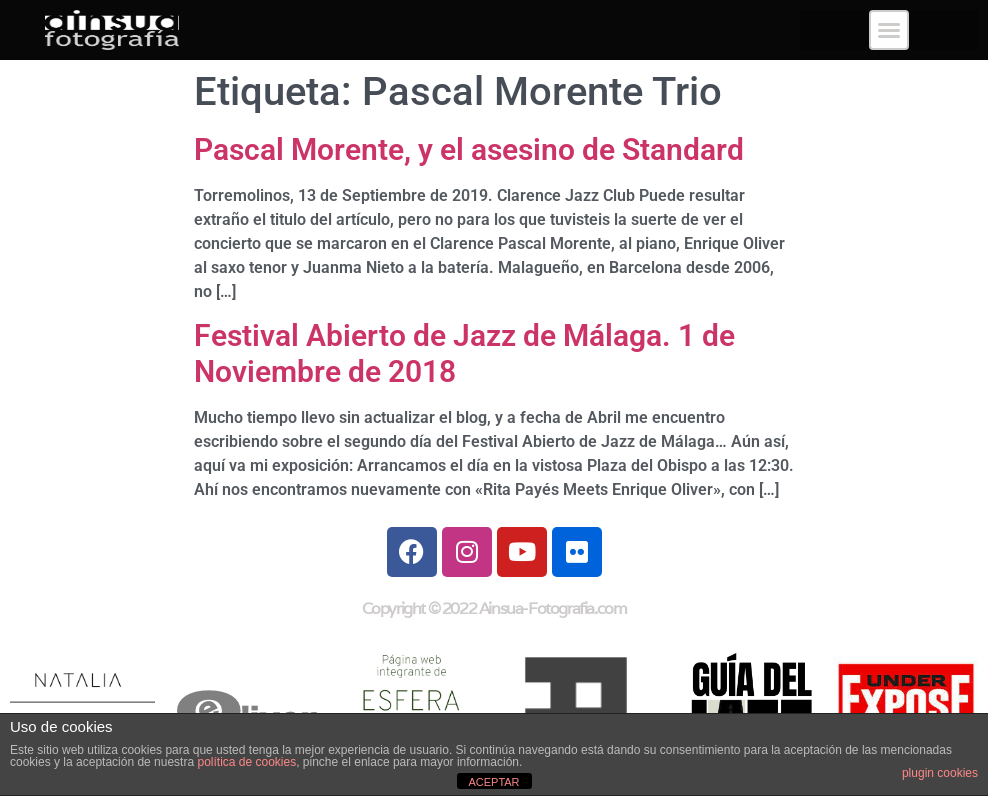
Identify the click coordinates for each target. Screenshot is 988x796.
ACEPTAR (493, 782)
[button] (889, 30)
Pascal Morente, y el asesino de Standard (469, 149)
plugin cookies (940, 773)
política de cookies (246, 762)
